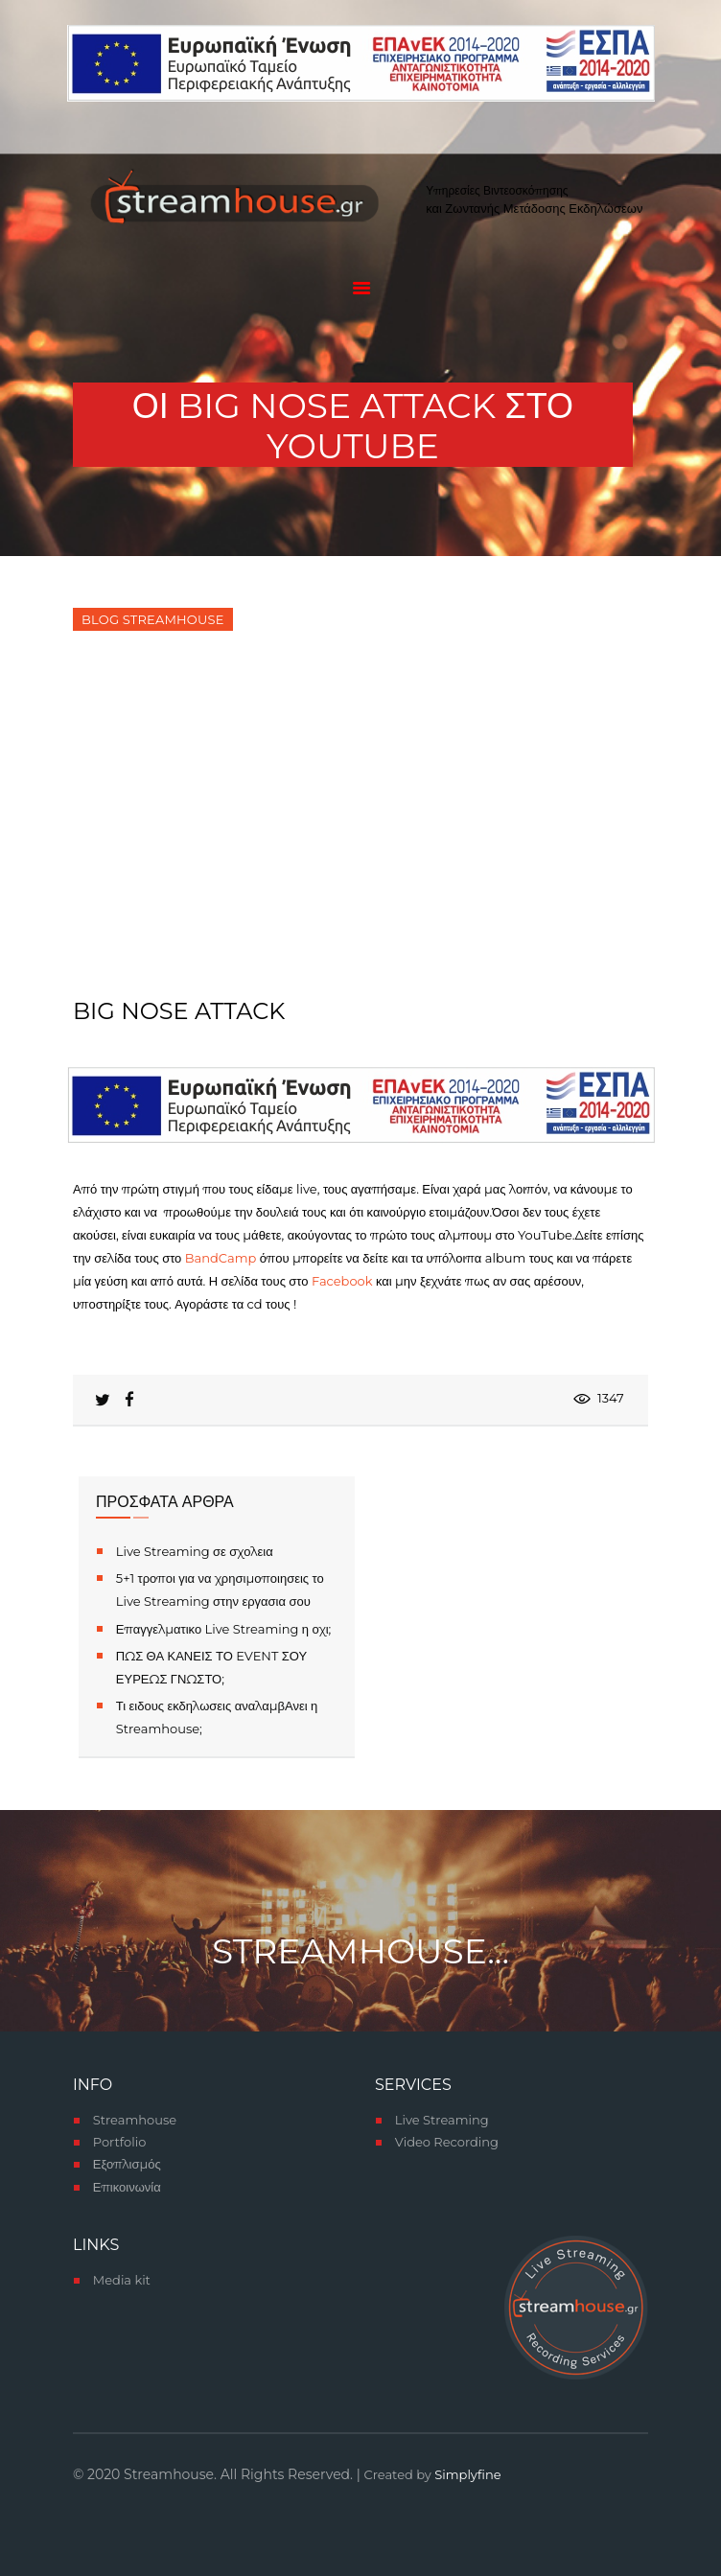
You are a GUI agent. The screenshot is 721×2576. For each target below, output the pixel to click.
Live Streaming (442, 2119)
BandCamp (220, 1257)
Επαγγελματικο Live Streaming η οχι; (224, 1628)
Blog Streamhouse (152, 619)
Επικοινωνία (127, 2186)
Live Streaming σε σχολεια (194, 1551)
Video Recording (447, 2141)
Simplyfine (467, 2474)
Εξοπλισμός (127, 2163)
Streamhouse (134, 2119)
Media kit (122, 2279)
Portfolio (120, 2141)
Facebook (344, 1280)
